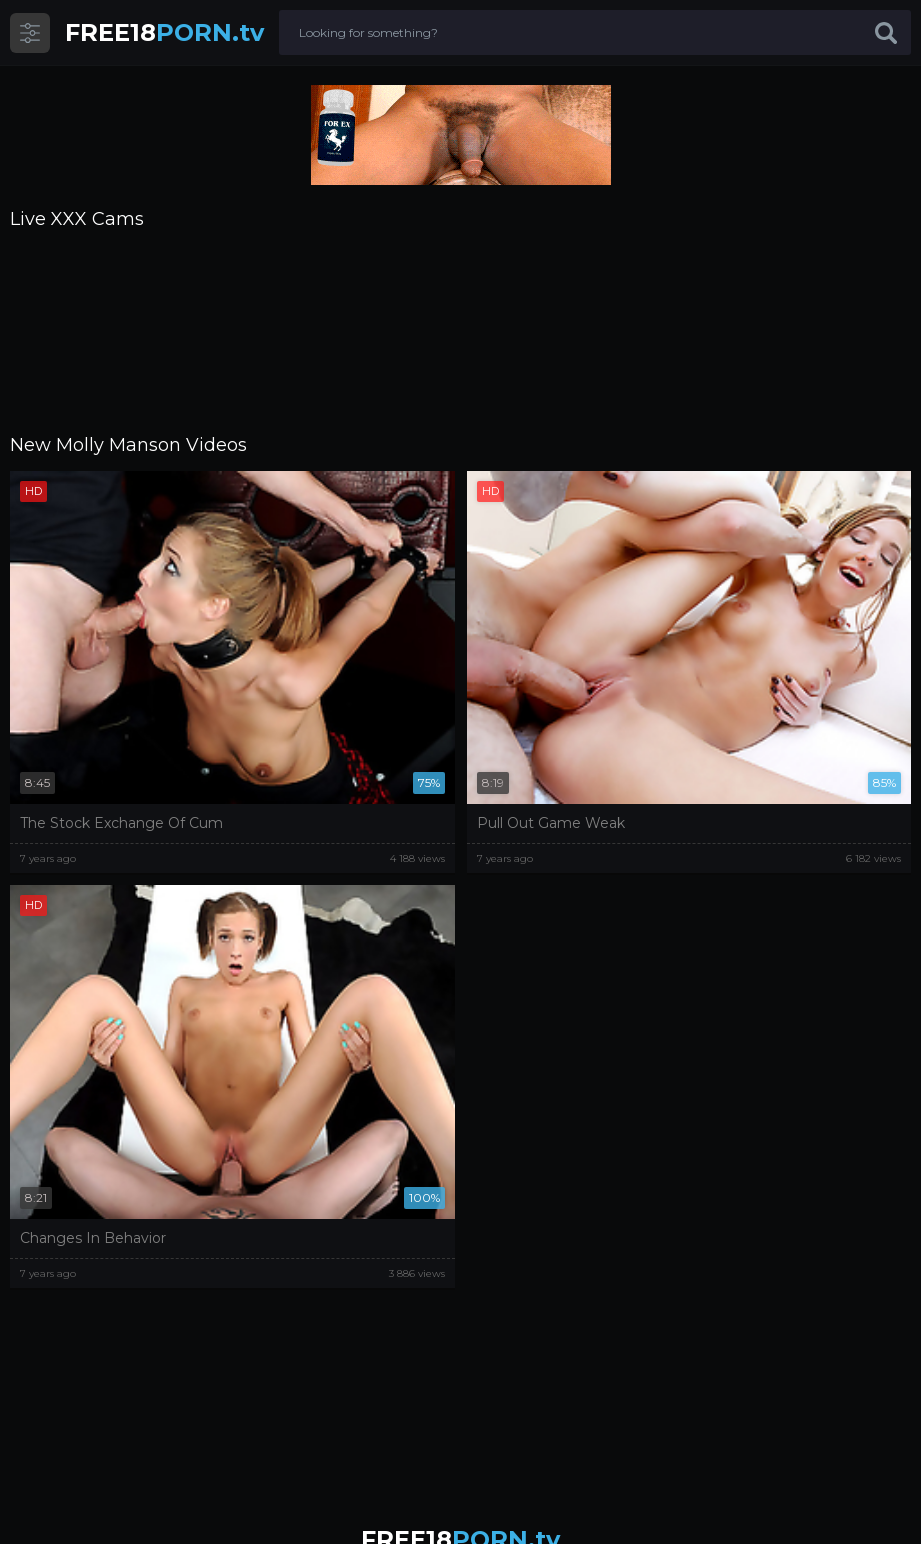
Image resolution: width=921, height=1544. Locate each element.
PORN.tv (164, 32)
